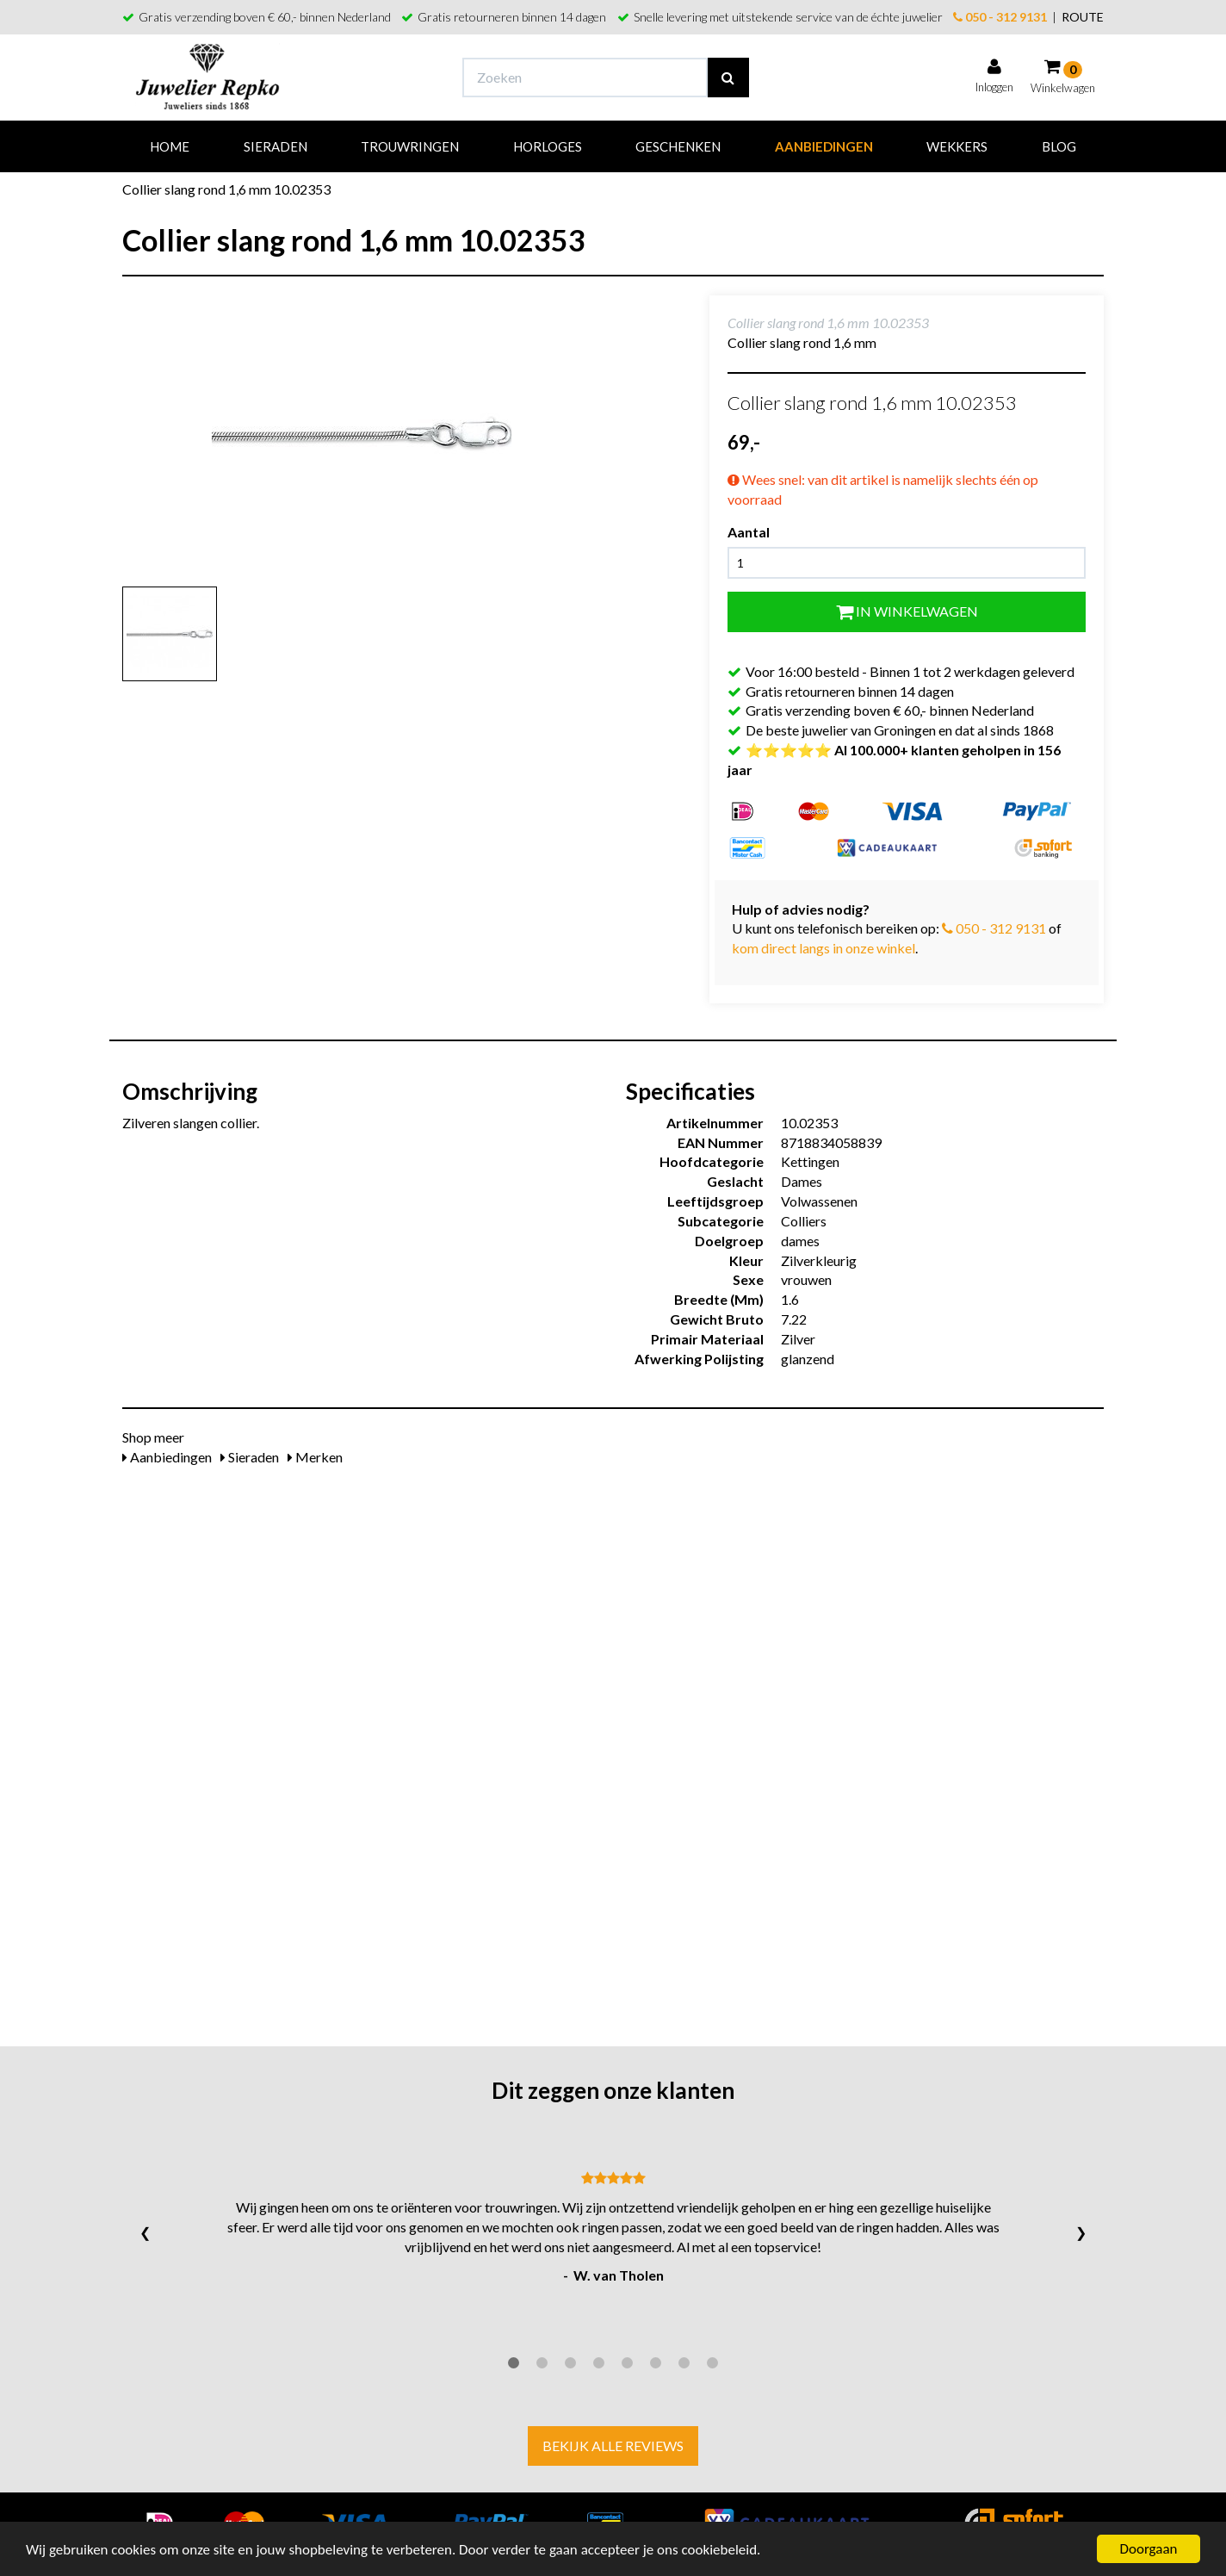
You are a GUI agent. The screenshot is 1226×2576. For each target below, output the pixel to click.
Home (169, 146)
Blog (1059, 146)
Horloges (547, 146)
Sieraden (275, 146)
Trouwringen (410, 146)
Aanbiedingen (824, 146)
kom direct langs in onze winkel (823, 948)
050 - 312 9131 (1000, 16)
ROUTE (1083, 16)
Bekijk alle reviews (613, 2445)
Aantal (749, 532)
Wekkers (957, 146)
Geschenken (678, 146)
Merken (315, 1457)
